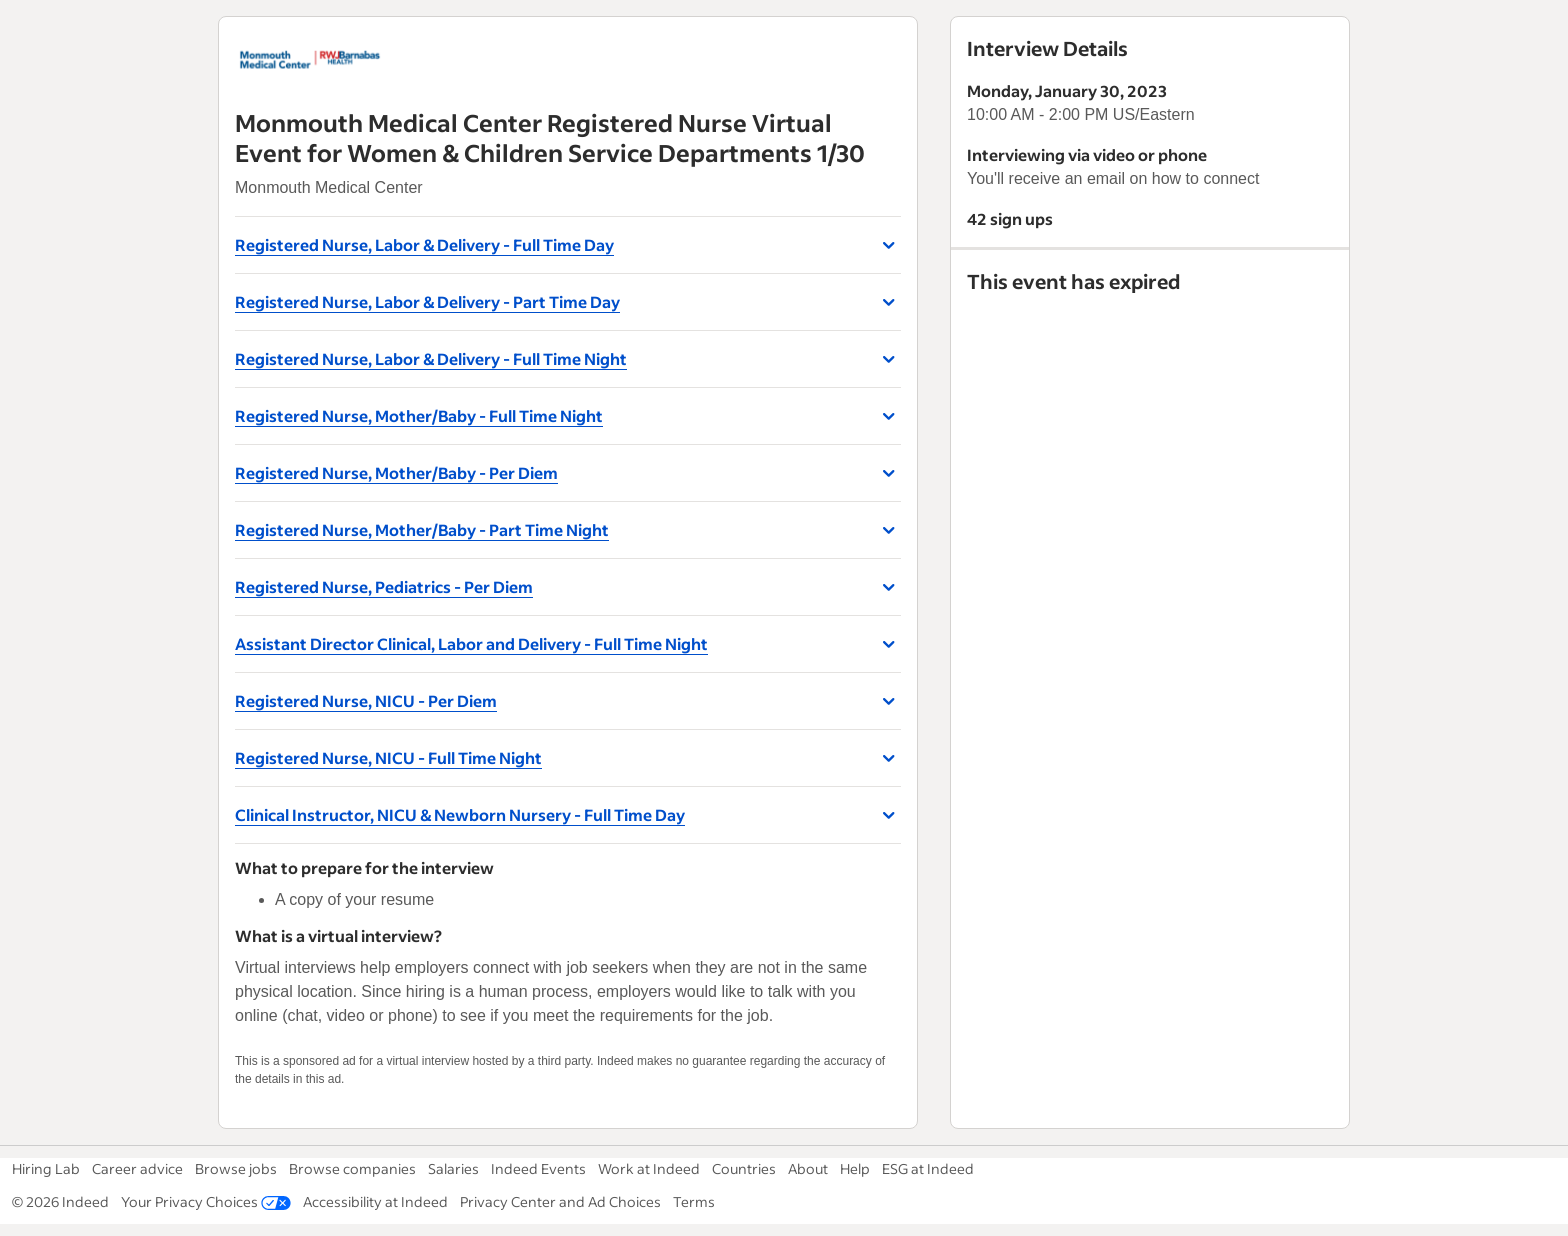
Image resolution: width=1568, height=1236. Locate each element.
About (808, 1168)
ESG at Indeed (928, 1168)
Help (855, 1168)
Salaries (453, 1168)
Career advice (137, 1168)
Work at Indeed (649, 1168)
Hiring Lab (46, 1168)
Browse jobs (236, 1168)
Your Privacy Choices (206, 1201)
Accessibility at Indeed (375, 1201)
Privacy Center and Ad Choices (560, 1201)
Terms (694, 1201)
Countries (744, 1168)
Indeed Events (538, 1168)
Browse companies (352, 1168)
